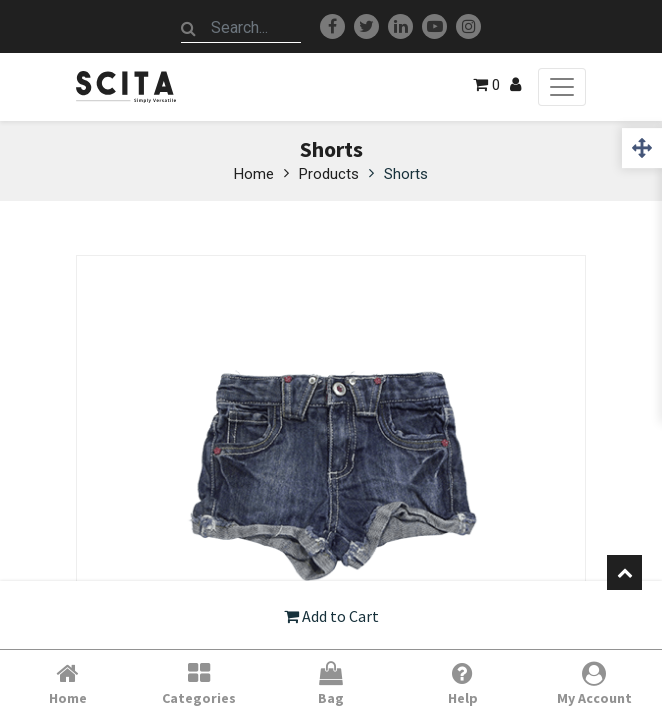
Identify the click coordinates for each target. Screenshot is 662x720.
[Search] (189, 28)
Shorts (406, 174)
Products (329, 174)
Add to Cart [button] (331, 616)
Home (254, 174)
